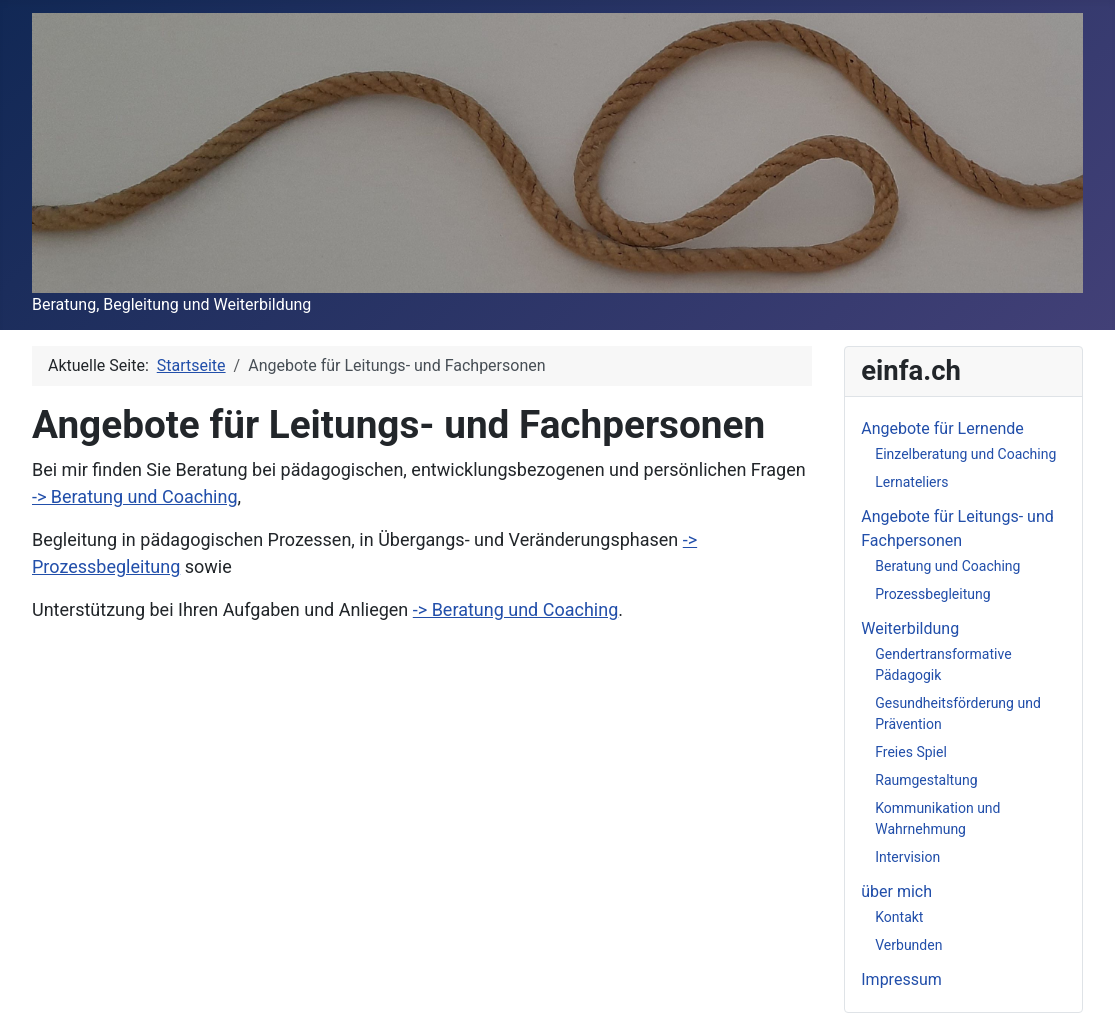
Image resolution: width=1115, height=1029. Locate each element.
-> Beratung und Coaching (135, 496)
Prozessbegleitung (932, 594)
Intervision (907, 857)
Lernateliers (911, 482)
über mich (896, 891)
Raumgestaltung (926, 780)
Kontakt (899, 917)
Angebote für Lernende (942, 428)
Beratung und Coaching (947, 566)
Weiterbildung (910, 628)
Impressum (901, 979)
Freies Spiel (911, 752)
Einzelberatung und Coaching (965, 454)
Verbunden (908, 945)
